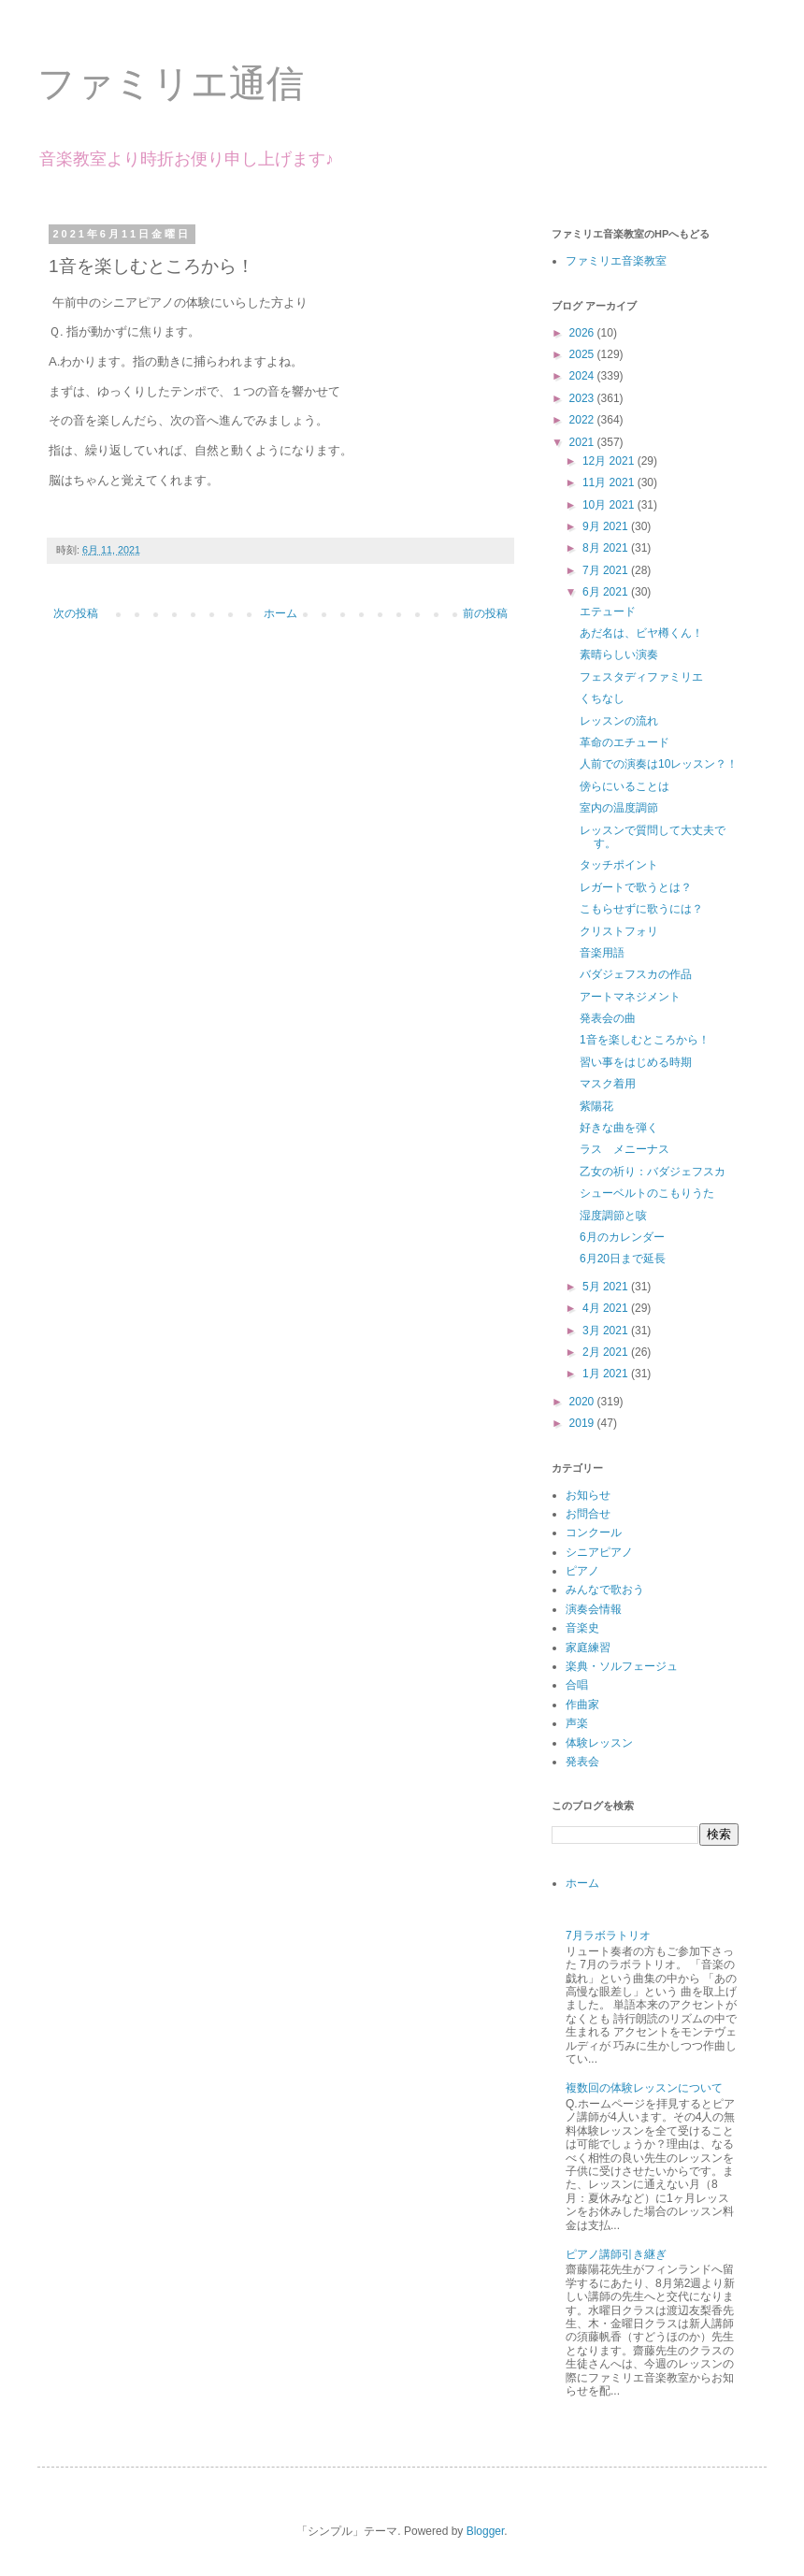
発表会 (582, 1761)
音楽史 (582, 1627)
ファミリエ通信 (170, 83)
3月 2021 (606, 1330)
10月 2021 (610, 504)
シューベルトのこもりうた (647, 1193)
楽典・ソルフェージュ (622, 1666)
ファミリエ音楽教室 (616, 260)
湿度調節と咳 (613, 1215)
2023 (583, 398)
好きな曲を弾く (619, 1127)
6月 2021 (606, 591)
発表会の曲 (608, 1018)
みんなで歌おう (605, 1589)
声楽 (577, 1723)
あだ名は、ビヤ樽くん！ (641, 633)
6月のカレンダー (622, 1237)
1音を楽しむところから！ (645, 1039)
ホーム (280, 613)
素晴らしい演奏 (619, 654)
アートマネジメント (630, 996)
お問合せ (588, 1513)
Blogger (486, 2531)
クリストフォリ (619, 931)
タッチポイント (619, 864)
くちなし (602, 698)
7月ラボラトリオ (608, 1935)
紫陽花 (596, 1106)
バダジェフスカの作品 (636, 974)
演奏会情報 (594, 1609)
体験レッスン (599, 1742)
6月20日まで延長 (623, 1258)
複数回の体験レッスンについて (644, 2087)
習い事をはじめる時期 (636, 1062)
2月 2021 (606, 1352)
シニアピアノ (599, 1552)
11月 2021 (610, 482)
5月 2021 (606, 1286)
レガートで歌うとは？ (636, 887)
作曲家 (582, 1704)
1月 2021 (606, 1373)
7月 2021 (606, 570)
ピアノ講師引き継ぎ (616, 2254)
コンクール (594, 1532)
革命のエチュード (624, 742)
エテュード (608, 611)
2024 (583, 375)
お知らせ (588, 1495)
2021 (583, 442)
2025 (583, 354)
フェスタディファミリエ (641, 677)
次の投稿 (75, 613)
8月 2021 (606, 547)
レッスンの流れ (619, 720)
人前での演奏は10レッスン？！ (659, 763)
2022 (583, 419)
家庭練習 (588, 1647)
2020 (583, 1401)
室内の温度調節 (619, 807)
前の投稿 (485, 613)
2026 (583, 332)
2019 (583, 1423)
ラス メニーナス (624, 1149)
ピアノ (582, 1570)
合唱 (577, 1684)
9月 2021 (606, 526)
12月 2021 (610, 461)
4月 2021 (606, 1308)
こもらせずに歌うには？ (641, 908)
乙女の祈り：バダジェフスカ (652, 1171)
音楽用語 (602, 952)
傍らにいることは (624, 786)
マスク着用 (608, 1083)
